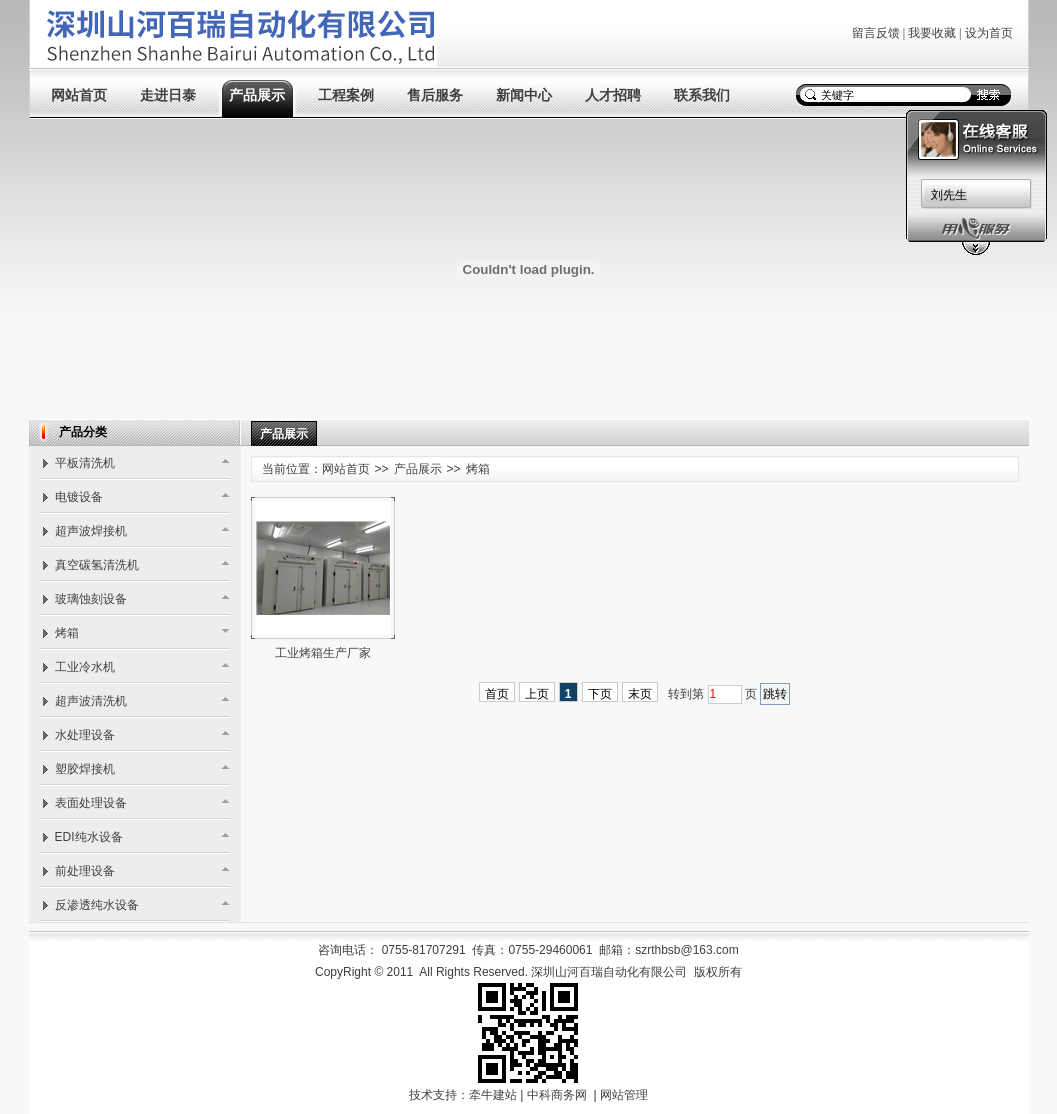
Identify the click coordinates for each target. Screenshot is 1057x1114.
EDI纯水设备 (89, 837)
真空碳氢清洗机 (97, 565)
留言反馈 (876, 33)
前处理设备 (85, 871)
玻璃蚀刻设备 (91, 599)
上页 (537, 694)
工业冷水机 (85, 667)
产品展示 (257, 95)
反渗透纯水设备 (97, 905)
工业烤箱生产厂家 (323, 653)
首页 (497, 694)
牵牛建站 (493, 1095)
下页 (600, 694)
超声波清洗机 (91, 701)
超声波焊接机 (91, 531)
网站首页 (79, 95)
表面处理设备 (91, 803)
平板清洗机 (85, 463)
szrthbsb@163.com (687, 950)
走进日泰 (168, 95)
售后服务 (435, 95)
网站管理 (624, 1095)
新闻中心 (524, 95)
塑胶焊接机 (85, 769)
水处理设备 (85, 735)
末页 (640, 694)
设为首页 (989, 33)
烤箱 (67, 633)
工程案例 (346, 95)
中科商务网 (557, 1095)
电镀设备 (79, 497)
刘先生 (949, 195)
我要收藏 (932, 33)
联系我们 (702, 95)
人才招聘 (613, 95)
